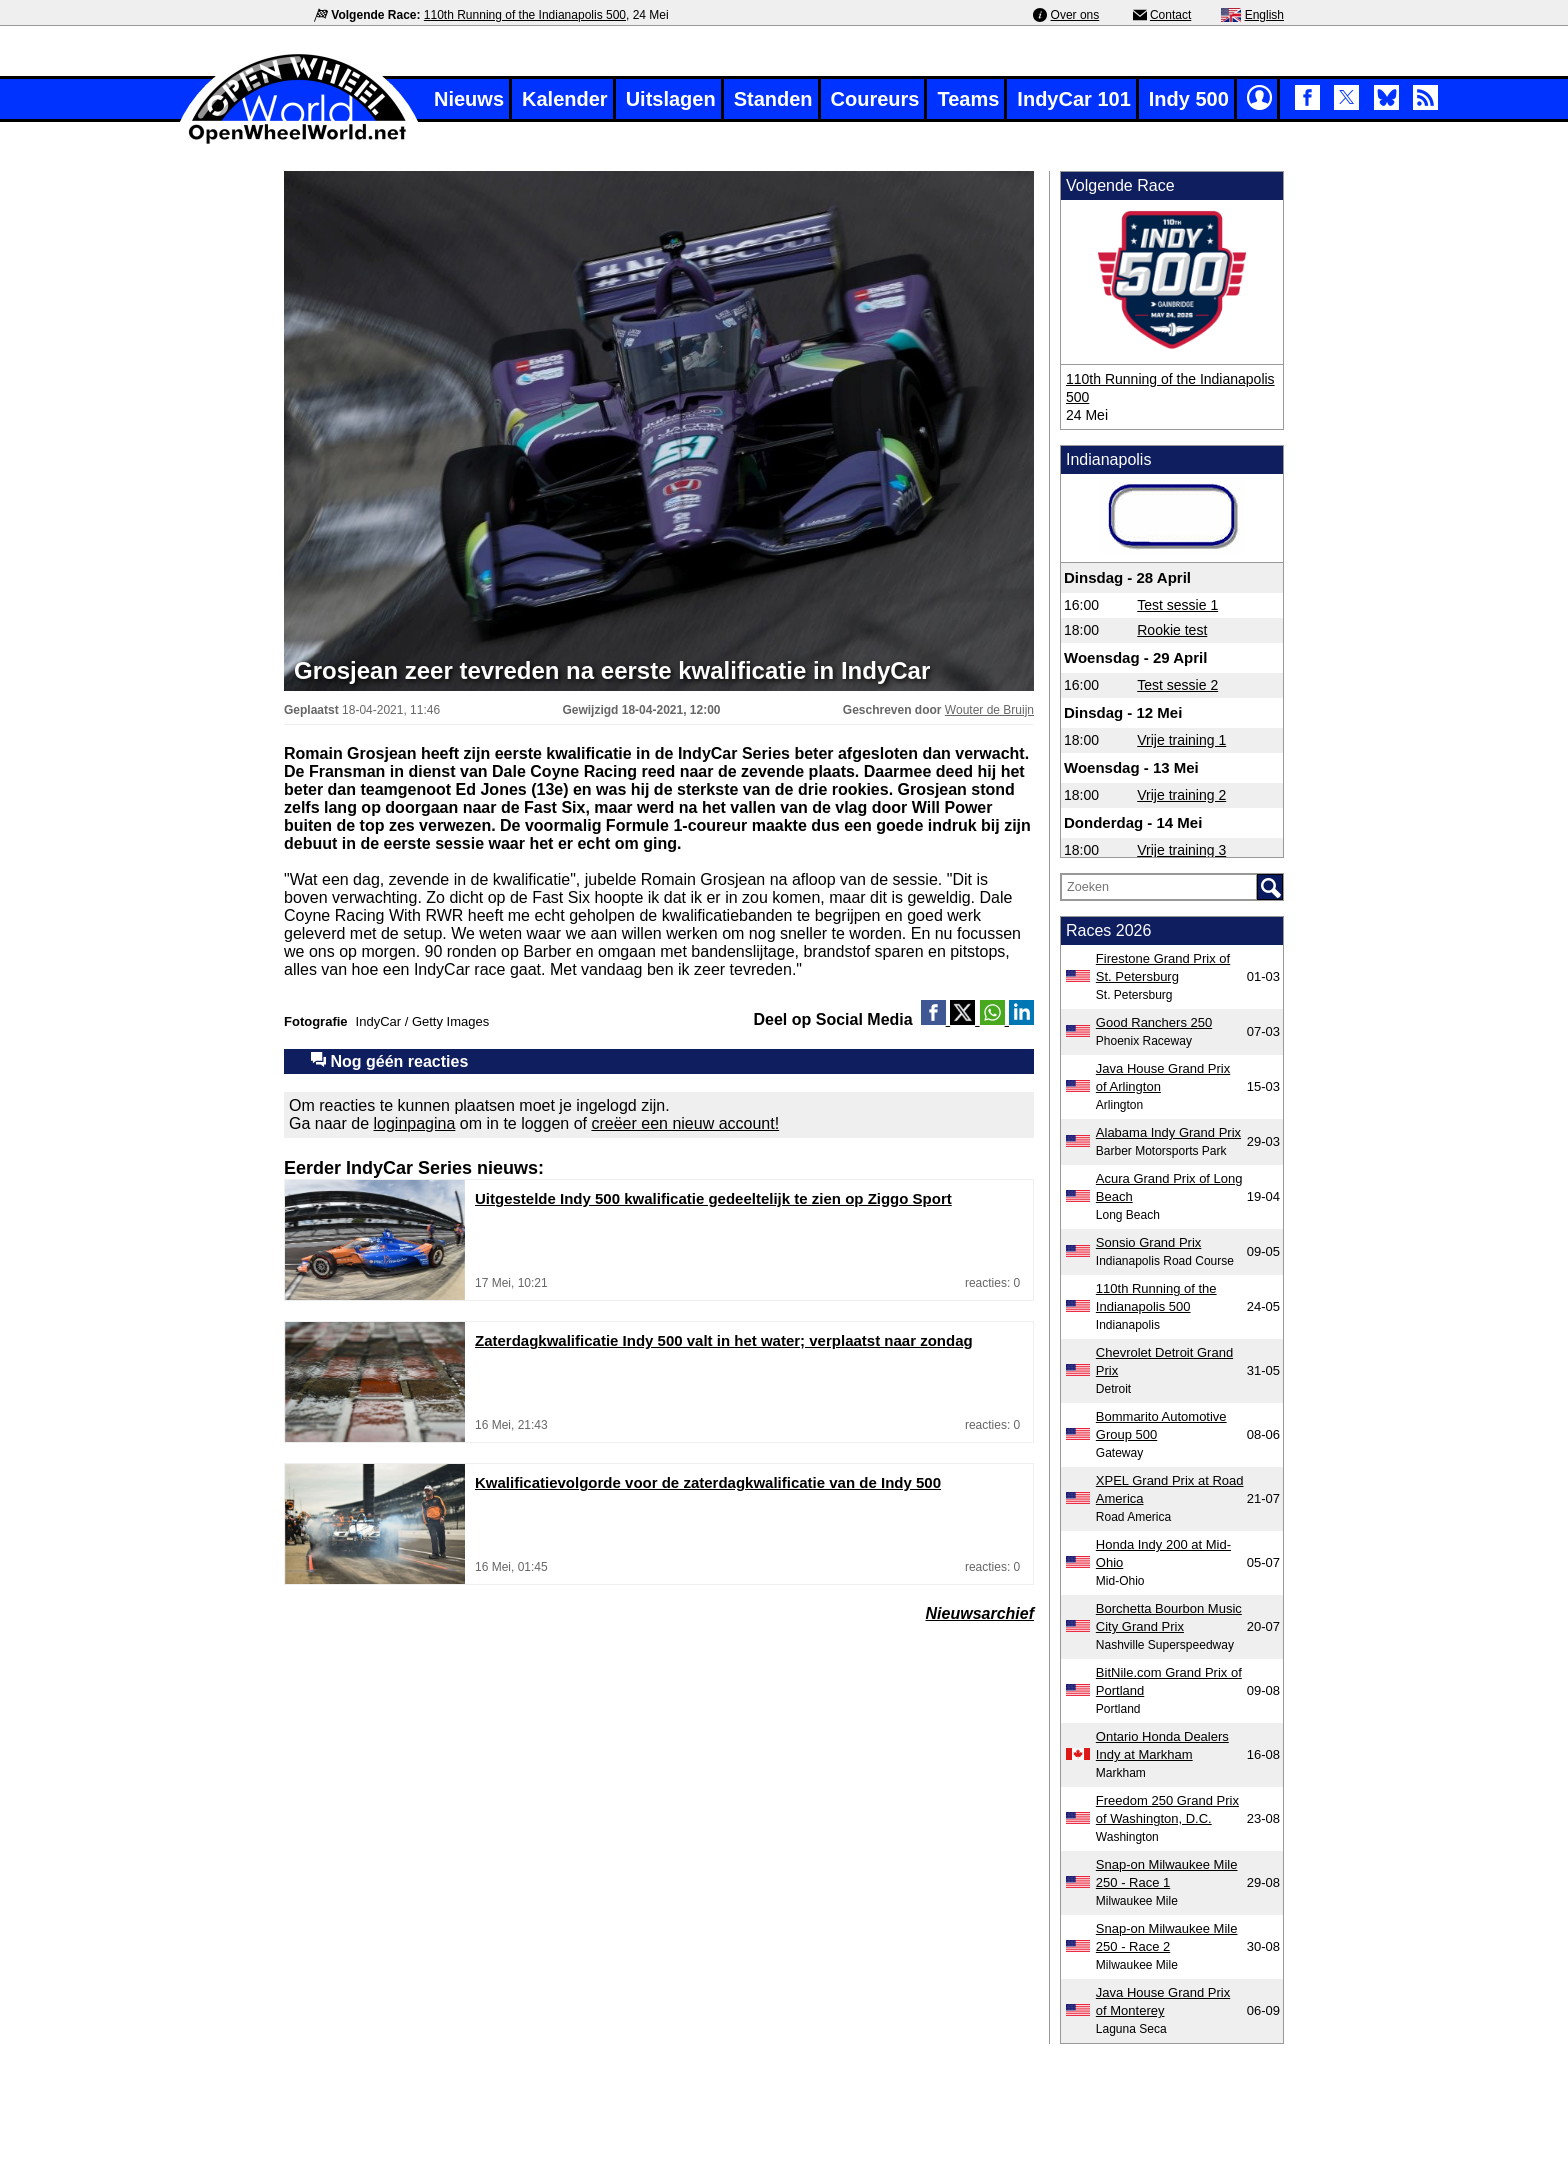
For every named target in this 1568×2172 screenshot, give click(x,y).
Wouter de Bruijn (989, 710)
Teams (968, 99)
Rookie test (1172, 630)
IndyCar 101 (1073, 99)
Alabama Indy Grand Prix (1168, 1132)
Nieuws (469, 99)
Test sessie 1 (1177, 605)
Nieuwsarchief (980, 1613)
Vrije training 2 (1181, 795)
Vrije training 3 (1181, 850)
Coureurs (875, 99)
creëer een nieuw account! (685, 1123)
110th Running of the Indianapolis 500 (525, 15)
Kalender (565, 99)
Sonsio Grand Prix (1149, 1242)
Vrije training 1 (1181, 740)
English (1264, 15)
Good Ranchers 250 (1154, 1022)
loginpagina (415, 1123)
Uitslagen (671, 99)
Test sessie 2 (1177, 685)
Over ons (1075, 15)
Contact (1170, 15)
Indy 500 (1189, 99)
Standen (773, 99)
